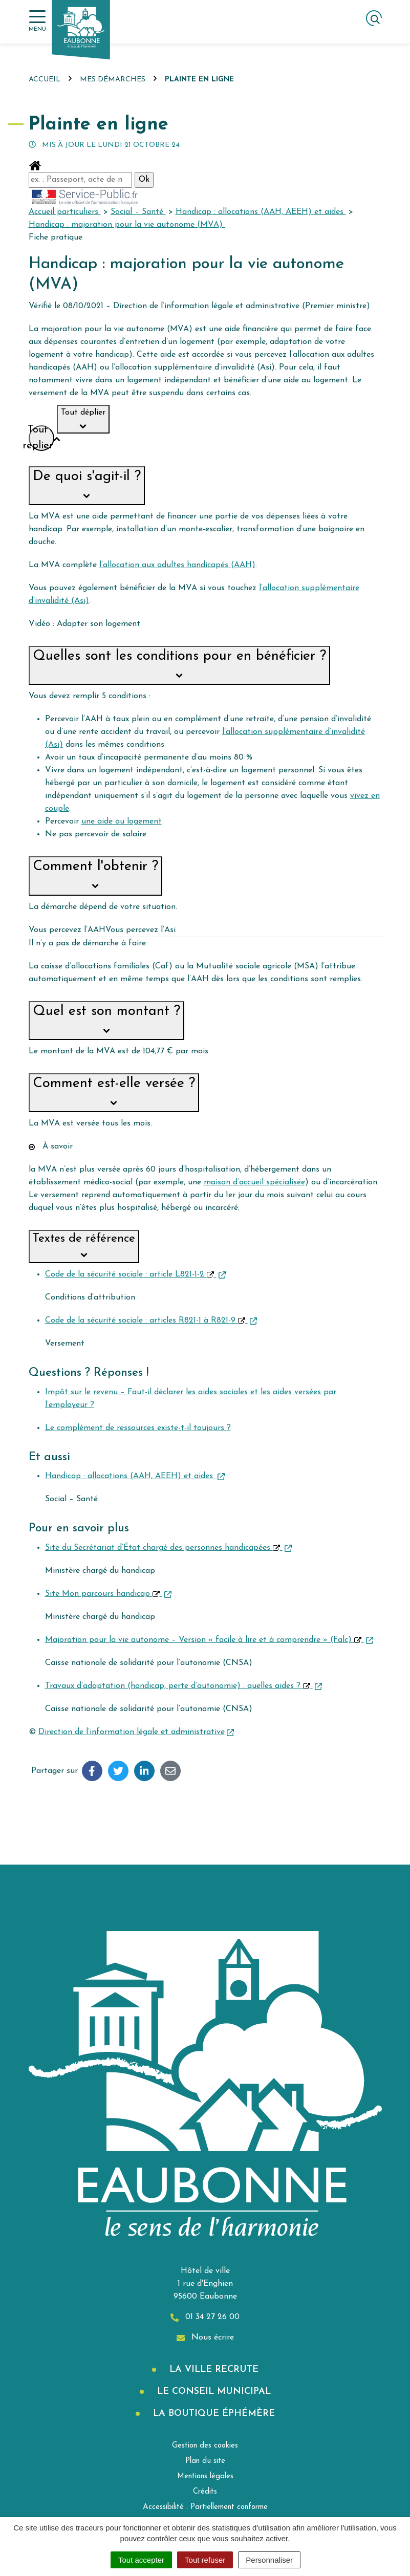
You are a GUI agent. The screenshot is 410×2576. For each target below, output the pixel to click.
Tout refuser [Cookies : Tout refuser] (205, 2560)
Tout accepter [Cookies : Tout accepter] (141, 2560)
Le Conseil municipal (212, 2391)
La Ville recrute (212, 2369)
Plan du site (205, 2461)
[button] (87, 485)
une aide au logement (121, 821)
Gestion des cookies (205, 2446)
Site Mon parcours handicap (108, 1594)
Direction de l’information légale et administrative (136, 1732)
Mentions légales (205, 2476)
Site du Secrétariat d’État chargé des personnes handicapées (168, 1548)
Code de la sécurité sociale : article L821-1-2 (135, 1274)
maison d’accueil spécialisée (254, 1182)
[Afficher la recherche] (374, 18)
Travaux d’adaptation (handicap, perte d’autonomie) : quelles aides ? (183, 1686)
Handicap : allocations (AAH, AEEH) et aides (261, 212)
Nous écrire (205, 2337)
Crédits (205, 2492)
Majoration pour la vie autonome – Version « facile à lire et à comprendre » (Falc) (209, 1640)
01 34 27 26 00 (205, 2317)
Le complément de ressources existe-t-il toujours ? (138, 1428)
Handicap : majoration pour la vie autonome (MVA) (127, 225)
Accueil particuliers (65, 212)
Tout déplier (83, 420)
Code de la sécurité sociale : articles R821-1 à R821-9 (151, 1320)
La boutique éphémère (212, 2413)
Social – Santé (138, 212)
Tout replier (41, 438)
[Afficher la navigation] (37, 21)
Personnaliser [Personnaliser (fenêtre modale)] (269, 2560)
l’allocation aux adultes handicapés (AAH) (177, 565)
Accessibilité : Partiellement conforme (205, 2507)
